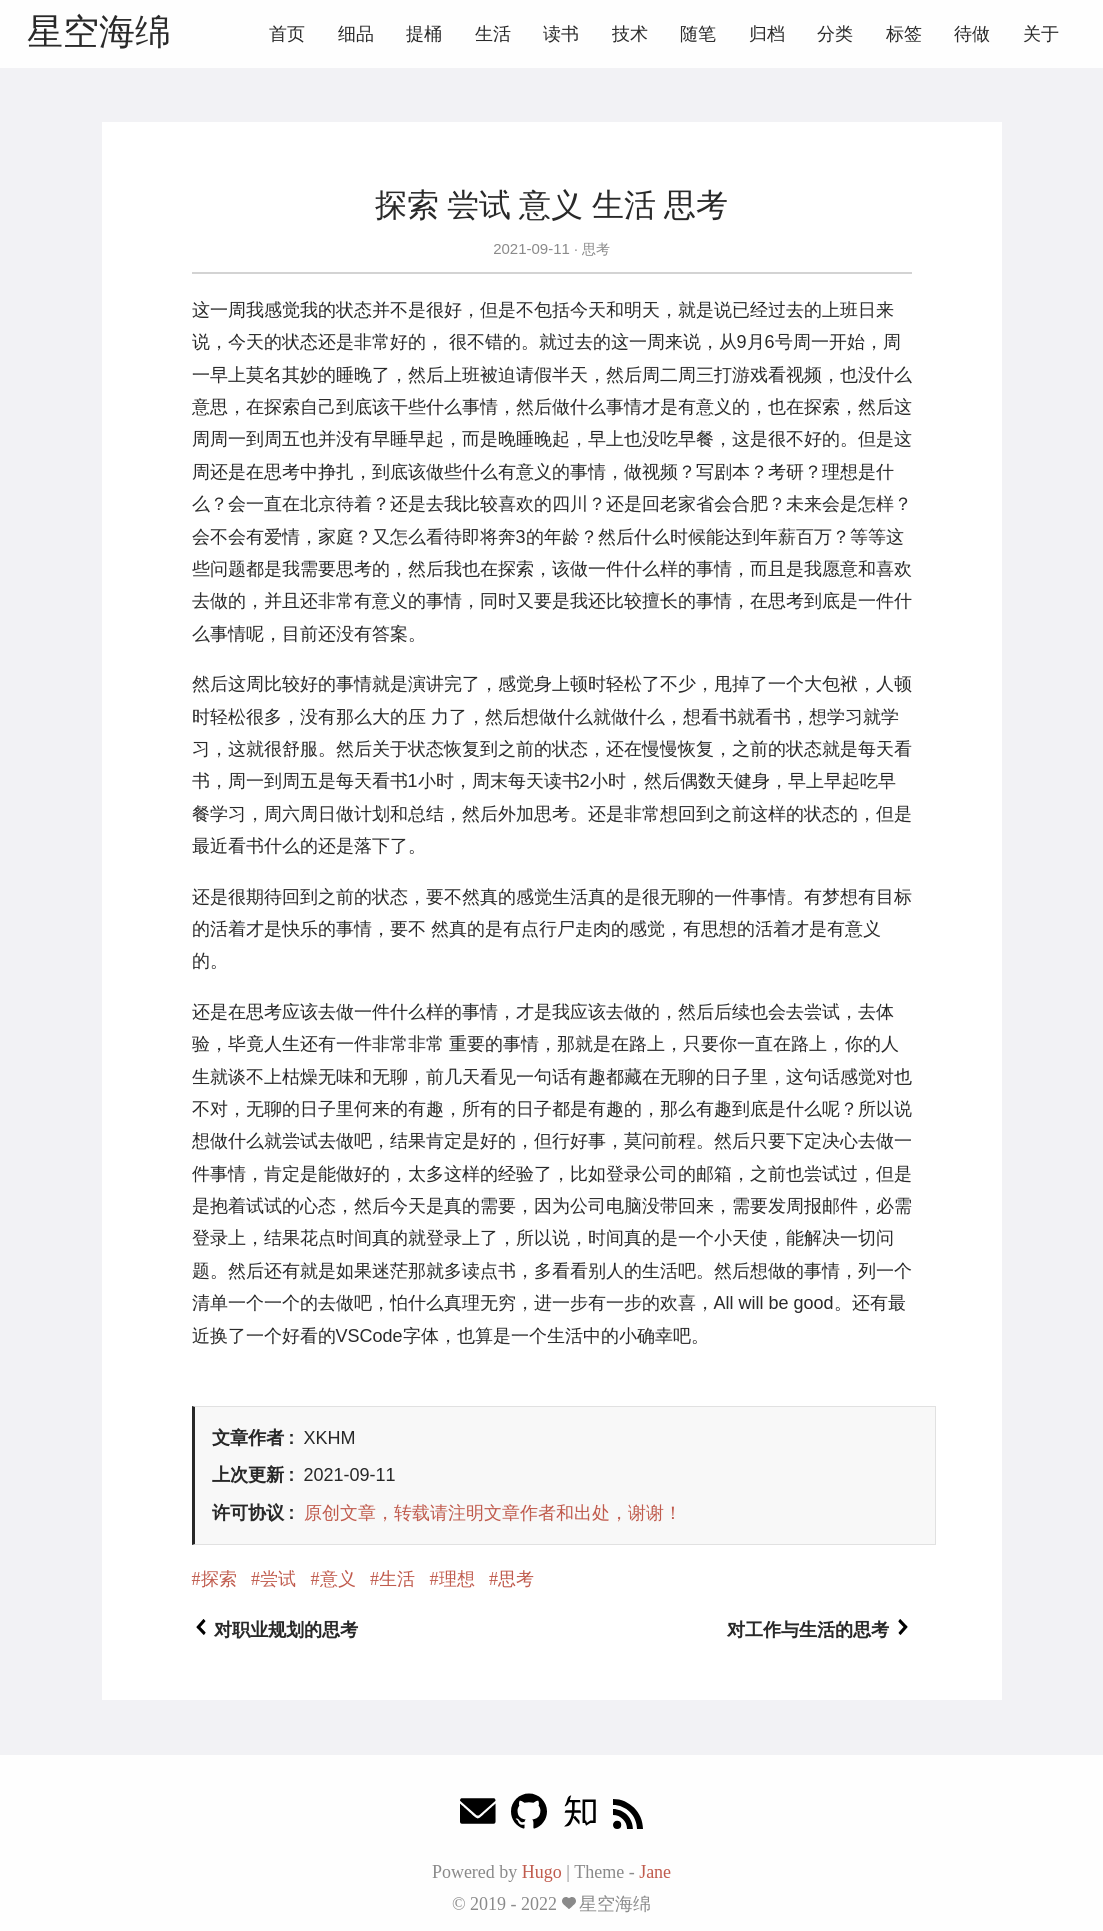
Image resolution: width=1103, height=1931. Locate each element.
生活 (493, 34)
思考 (594, 249)
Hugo (542, 1872)
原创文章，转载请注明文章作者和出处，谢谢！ (493, 1513)
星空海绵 (99, 31)
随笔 (698, 34)
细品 (356, 34)
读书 (561, 34)
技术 (630, 34)
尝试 (278, 1579)
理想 (457, 1579)
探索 (219, 1579)
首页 (287, 34)
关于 (1041, 34)
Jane (655, 1872)
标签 (904, 34)
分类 (835, 34)
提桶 (424, 34)
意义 (338, 1579)
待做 (972, 34)
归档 (767, 34)
